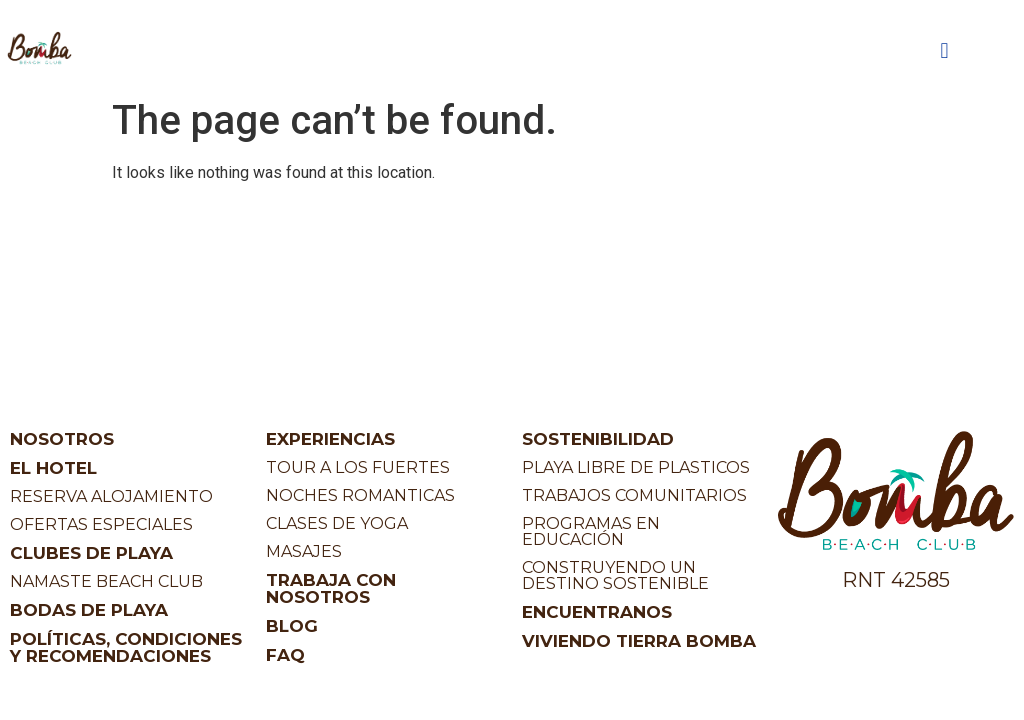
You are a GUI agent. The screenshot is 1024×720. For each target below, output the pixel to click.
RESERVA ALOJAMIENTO (111, 496)
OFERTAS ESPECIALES (101, 524)
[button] (944, 51)
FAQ (285, 655)
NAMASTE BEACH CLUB (106, 581)
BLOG (292, 626)
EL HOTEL (53, 468)
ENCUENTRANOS (597, 612)
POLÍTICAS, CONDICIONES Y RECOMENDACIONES (126, 647)
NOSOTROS (62, 439)
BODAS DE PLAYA (89, 610)
